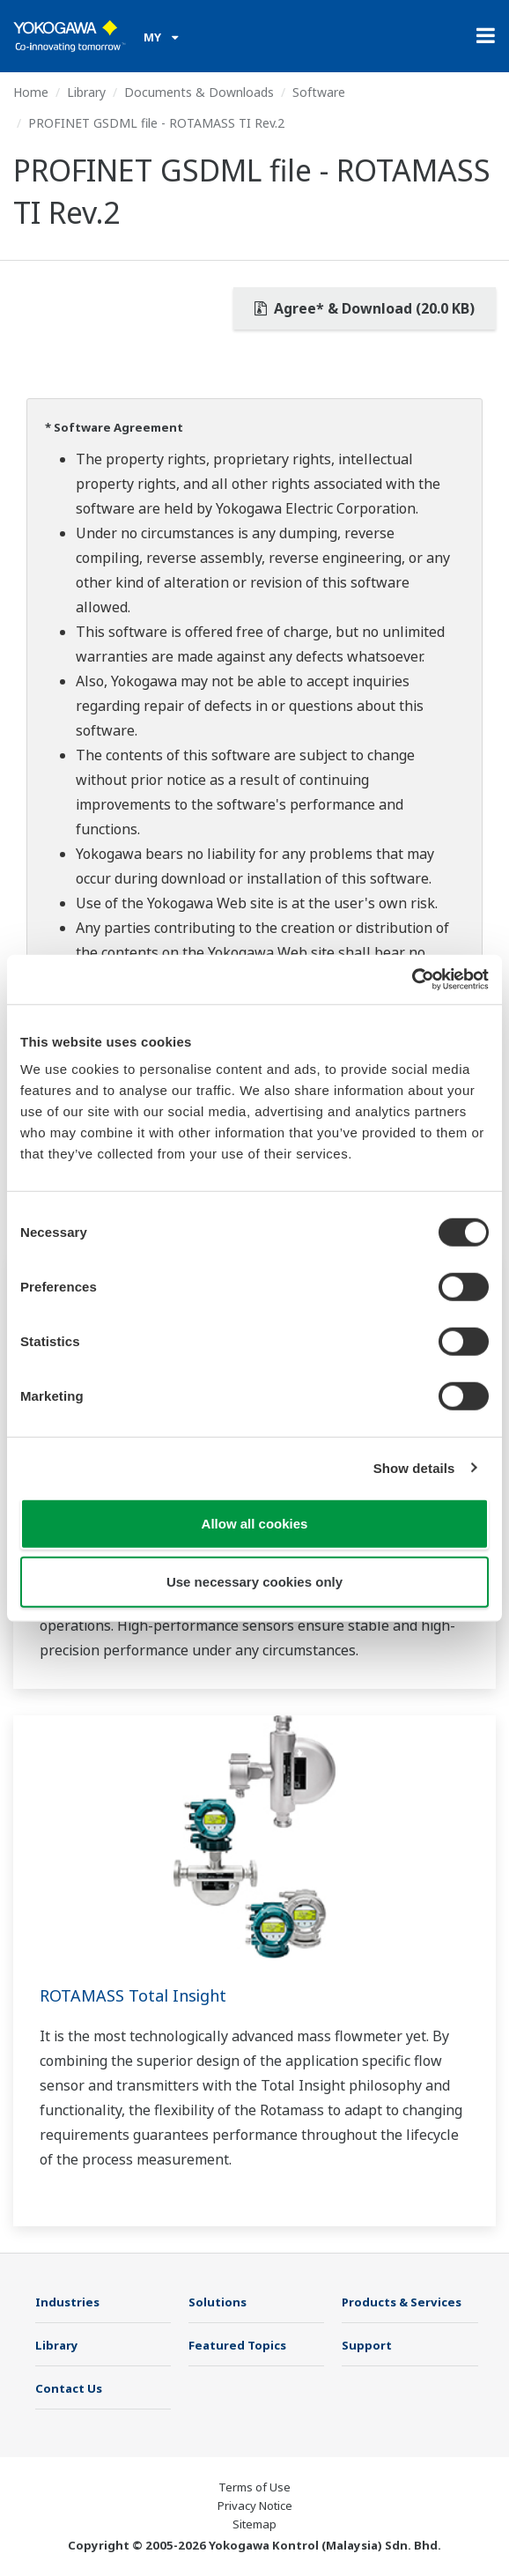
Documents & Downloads (199, 92)
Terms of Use (254, 2487)
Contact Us (68, 2388)
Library (86, 92)
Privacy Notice (255, 2505)
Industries (67, 2302)
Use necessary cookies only (254, 1580)
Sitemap (254, 2524)
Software (318, 92)
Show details (414, 1467)
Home (30, 92)
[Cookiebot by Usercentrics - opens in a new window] (412, 979)
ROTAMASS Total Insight (133, 1995)
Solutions (217, 2302)
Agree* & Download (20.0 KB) (364, 308)
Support (367, 2345)
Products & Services (401, 2302)
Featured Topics (237, 2345)
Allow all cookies (255, 1523)
